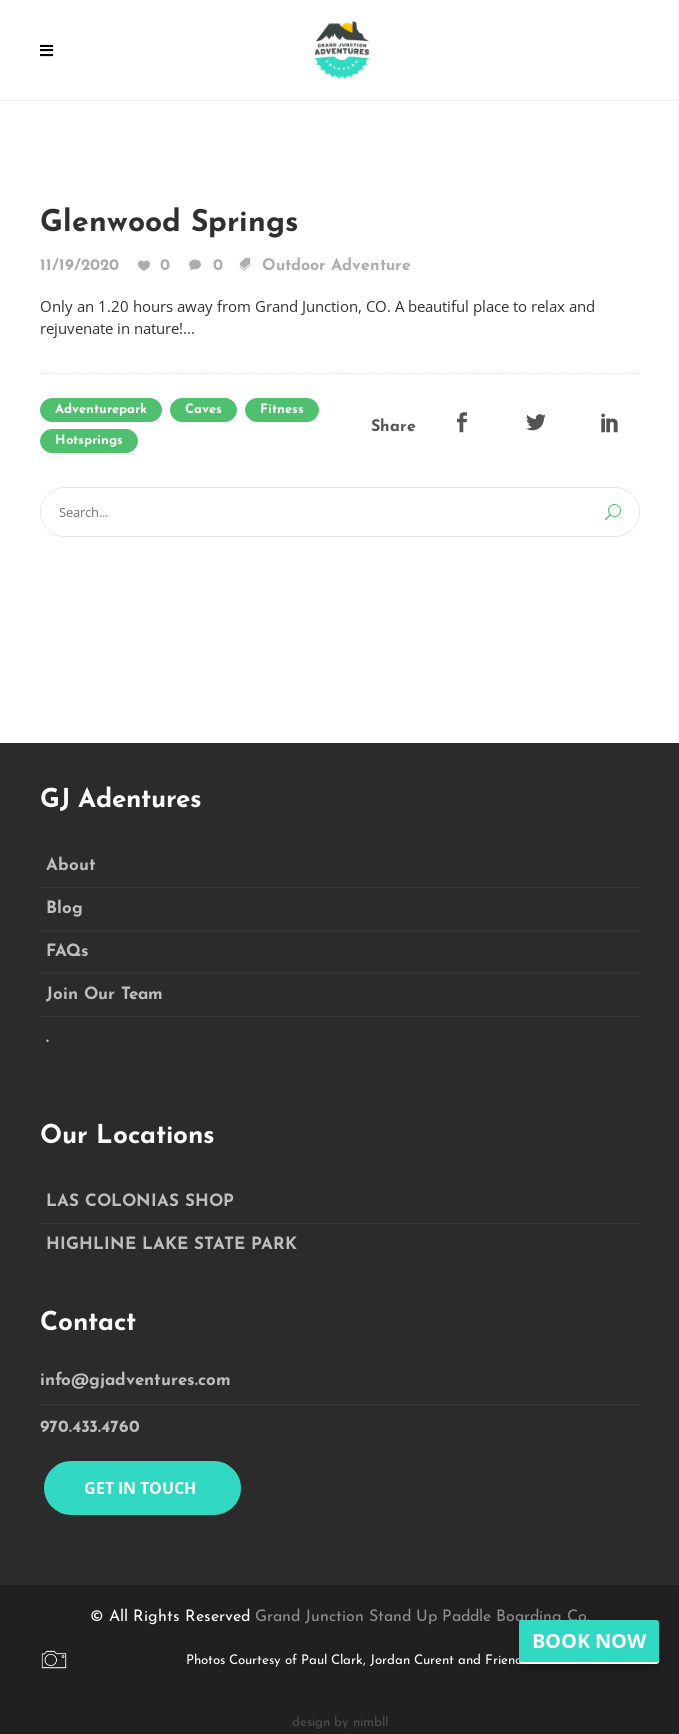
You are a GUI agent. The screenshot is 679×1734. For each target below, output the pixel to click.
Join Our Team (104, 994)
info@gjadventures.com (135, 1380)
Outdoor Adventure (336, 266)
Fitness (282, 409)
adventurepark (101, 409)
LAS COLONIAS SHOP (140, 1201)
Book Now (589, 1640)
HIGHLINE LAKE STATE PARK (171, 1244)
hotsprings (89, 440)
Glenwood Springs (169, 223)
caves (203, 409)
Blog (64, 908)
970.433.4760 (90, 1427)
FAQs (67, 951)
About (71, 865)
